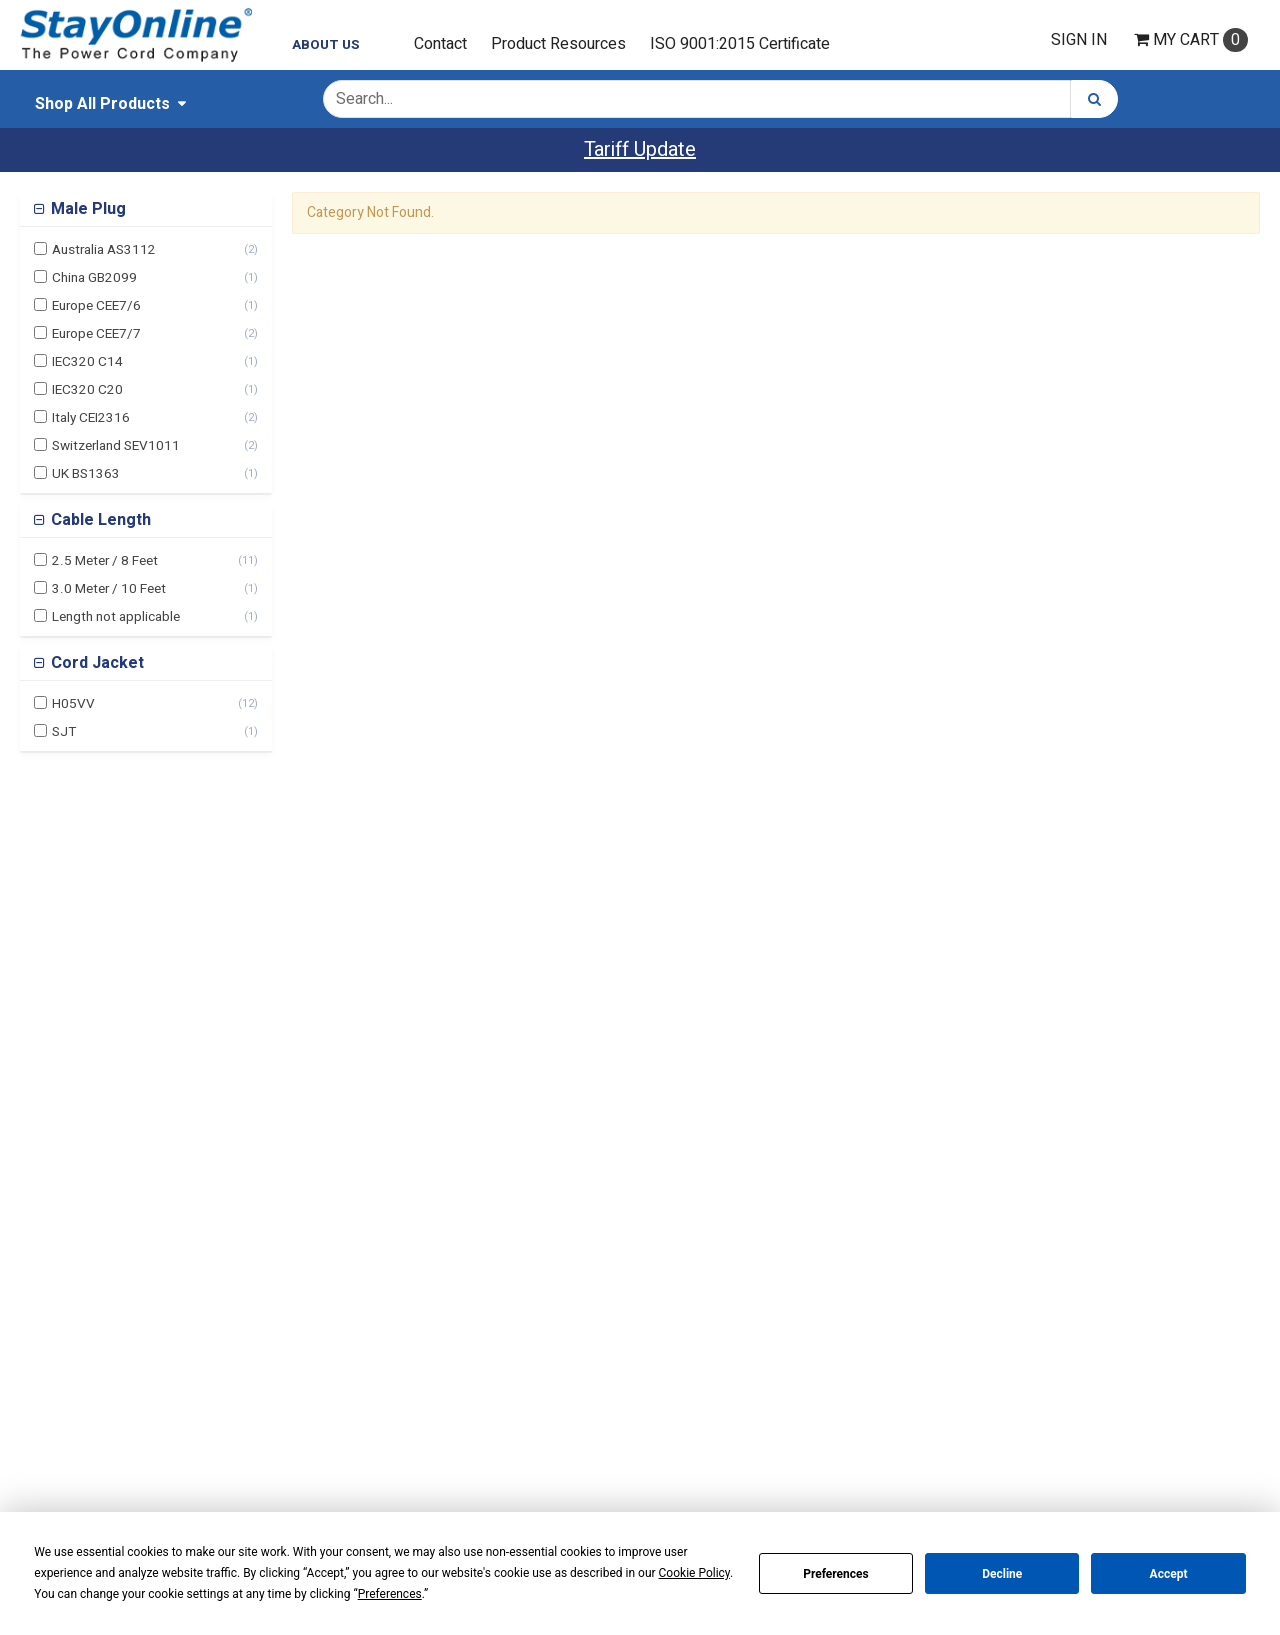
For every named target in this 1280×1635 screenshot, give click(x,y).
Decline (1002, 1574)
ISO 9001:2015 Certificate (740, 44)
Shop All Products (102, 104)
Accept (1169, 1574)
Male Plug (86, 209)
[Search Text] (697, 99)
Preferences (836, 1574)
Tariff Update (640, 149)
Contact (440, 44)
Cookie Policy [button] (694, 1573)
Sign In (1079, 40)
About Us (326, 45)
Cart (1191, 40)
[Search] (1094, 99)
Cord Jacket (95, 663)
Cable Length (99, 520)
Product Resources (558, 44)
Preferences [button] (390, 1594)
